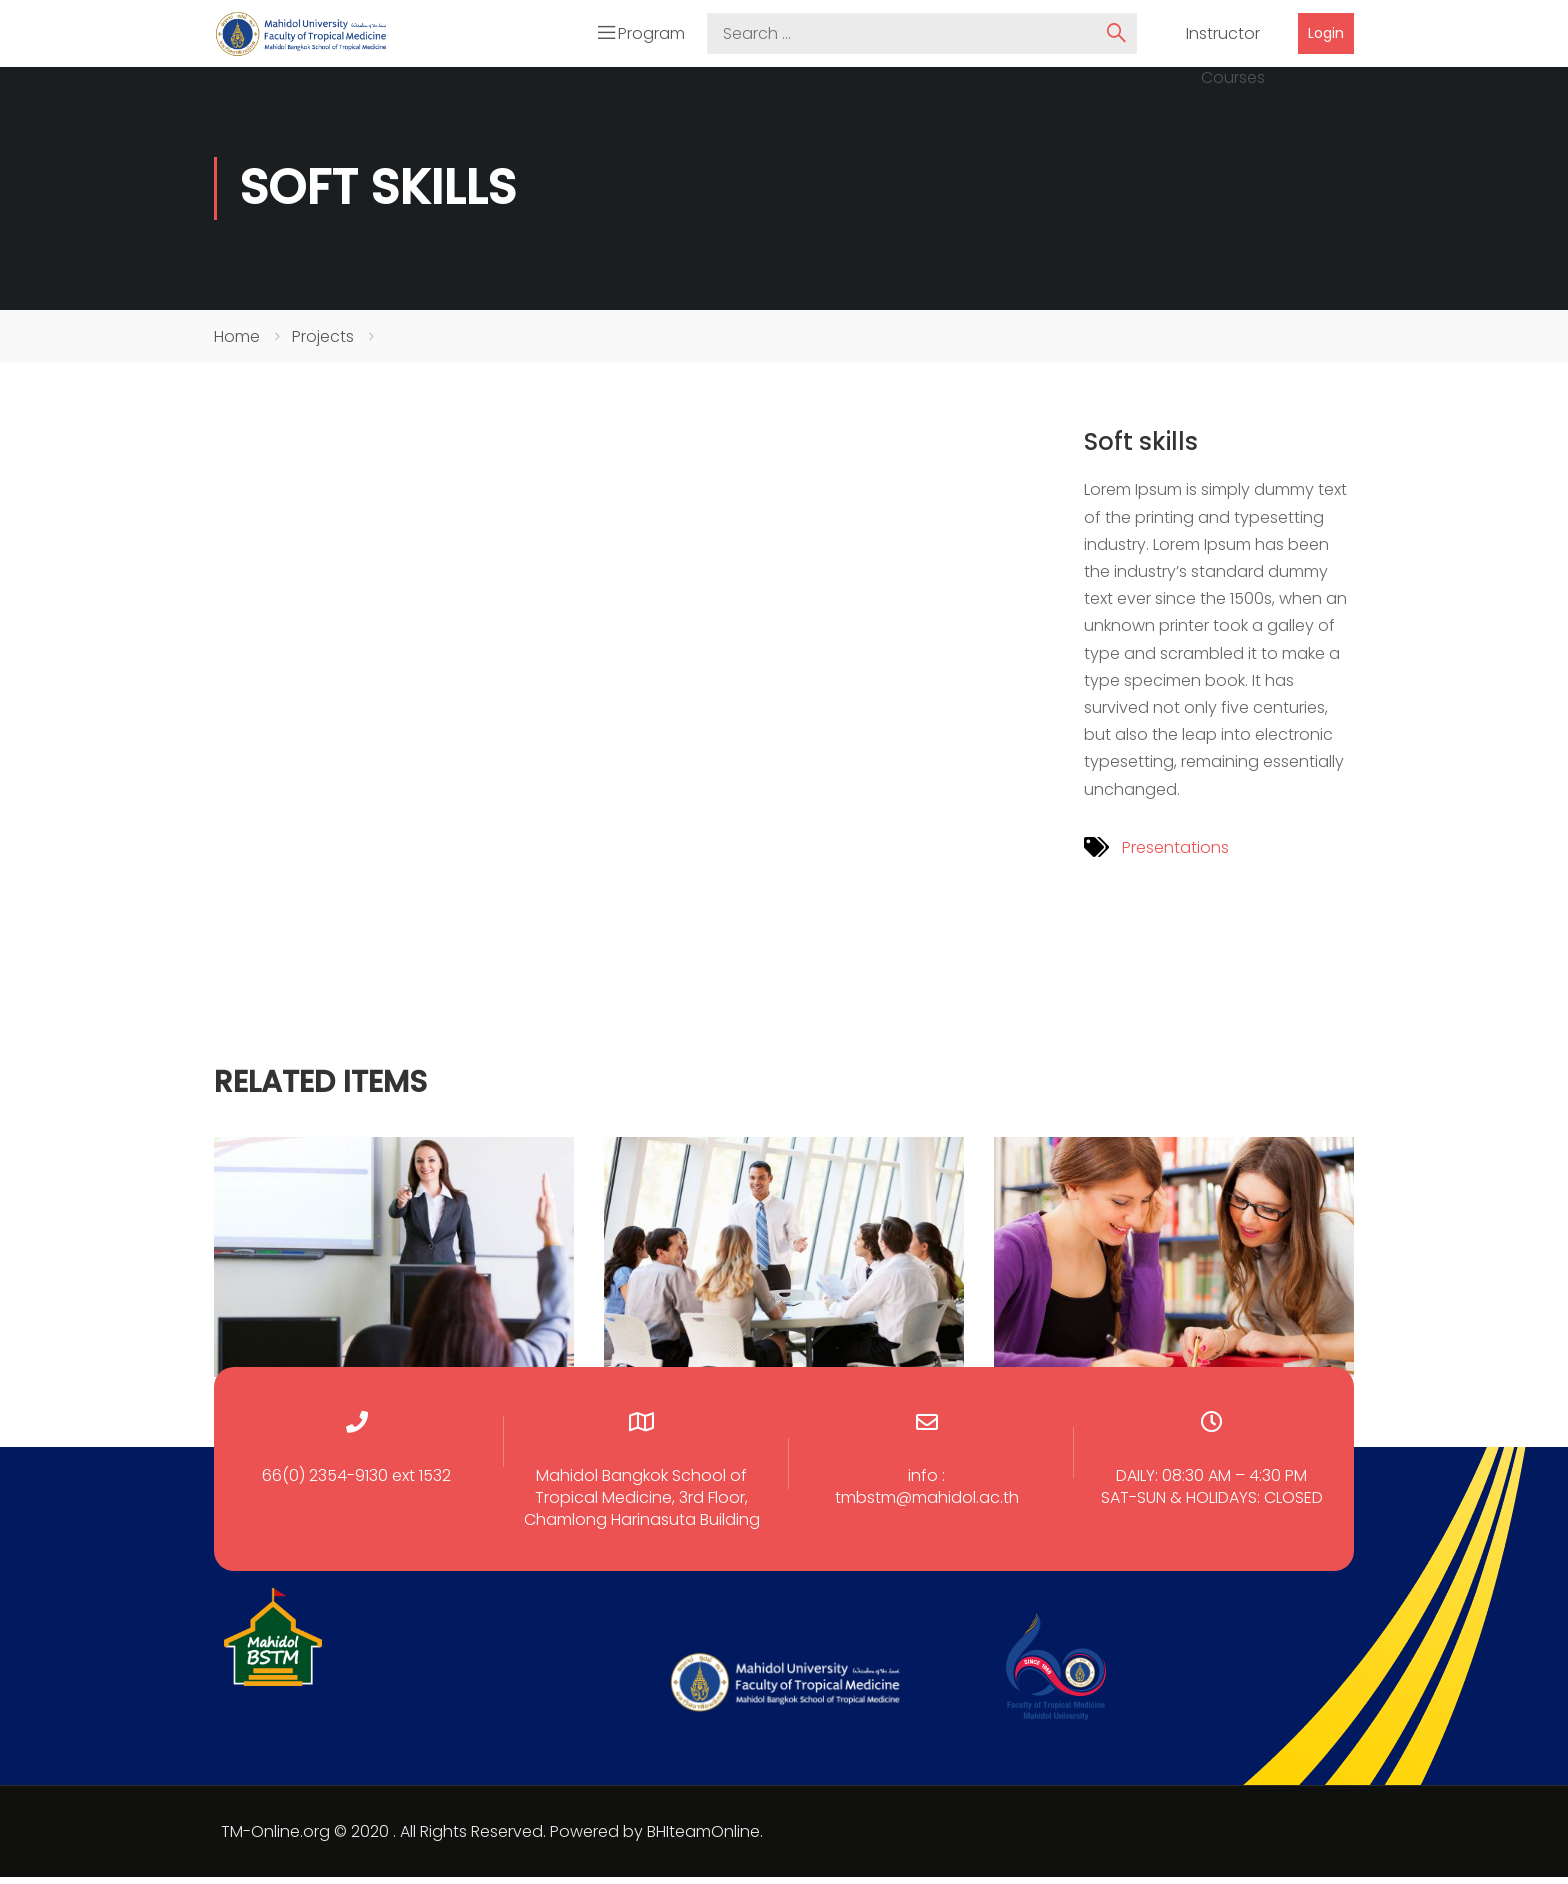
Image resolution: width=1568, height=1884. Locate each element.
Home (237, 342)
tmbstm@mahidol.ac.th (927, 1504)
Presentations (1175, 853)
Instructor (1223, 37)
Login (1326, 36)
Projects (323, 342)
